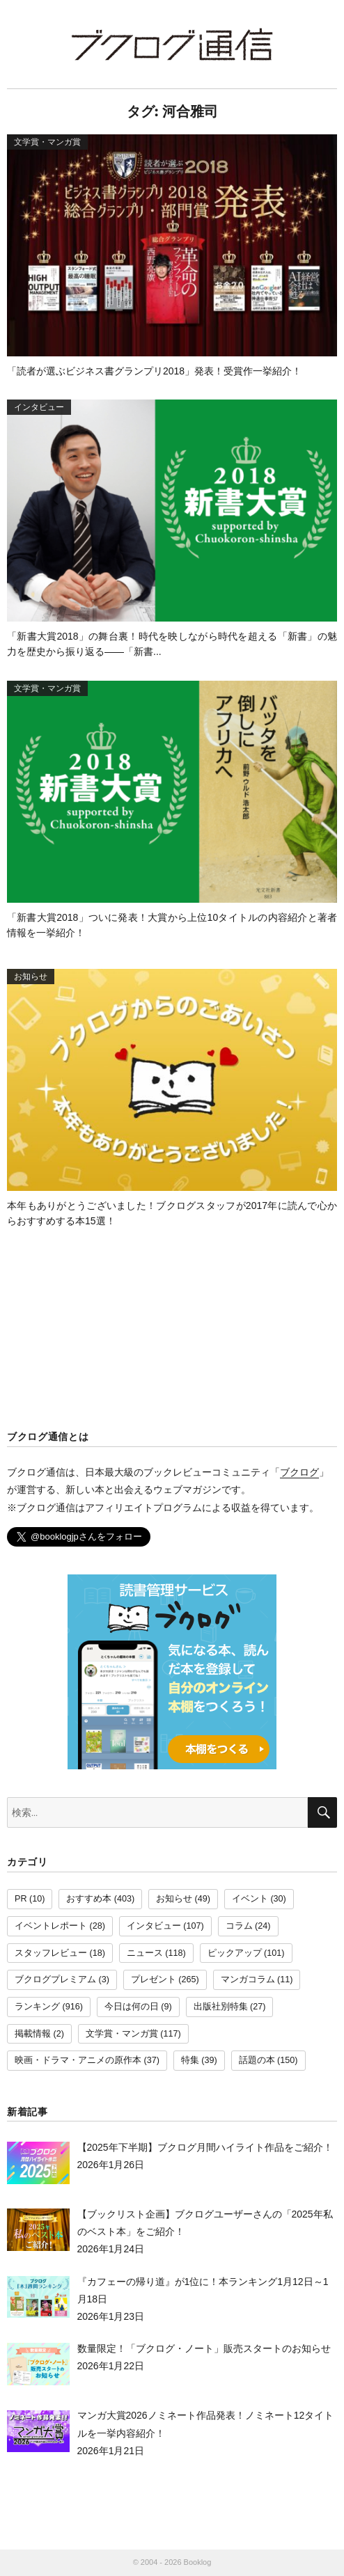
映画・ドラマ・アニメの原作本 (78, 2060)
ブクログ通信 (172, 44)
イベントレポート (51, 1926)
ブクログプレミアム (55, 1979)
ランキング (37, 2007)
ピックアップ (235, 1953)
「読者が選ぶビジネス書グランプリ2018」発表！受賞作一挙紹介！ (154, 371)
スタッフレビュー (51, 1953)
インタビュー (154, 1926)
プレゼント (153, 1979)
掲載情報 (33, 2034)
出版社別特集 (221, 2007)
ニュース (145, 1953)
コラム (239, 1926)
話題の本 (257, 2060)
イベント (250, 1899)
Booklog (198, 2562)
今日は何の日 (131, 2007)
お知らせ (174, 1899)
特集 (190, 2060)
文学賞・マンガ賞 (122, 2034)
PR (21, 1899)
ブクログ (299, 1472)
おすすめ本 (88, 1899)
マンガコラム (248, 1979)
